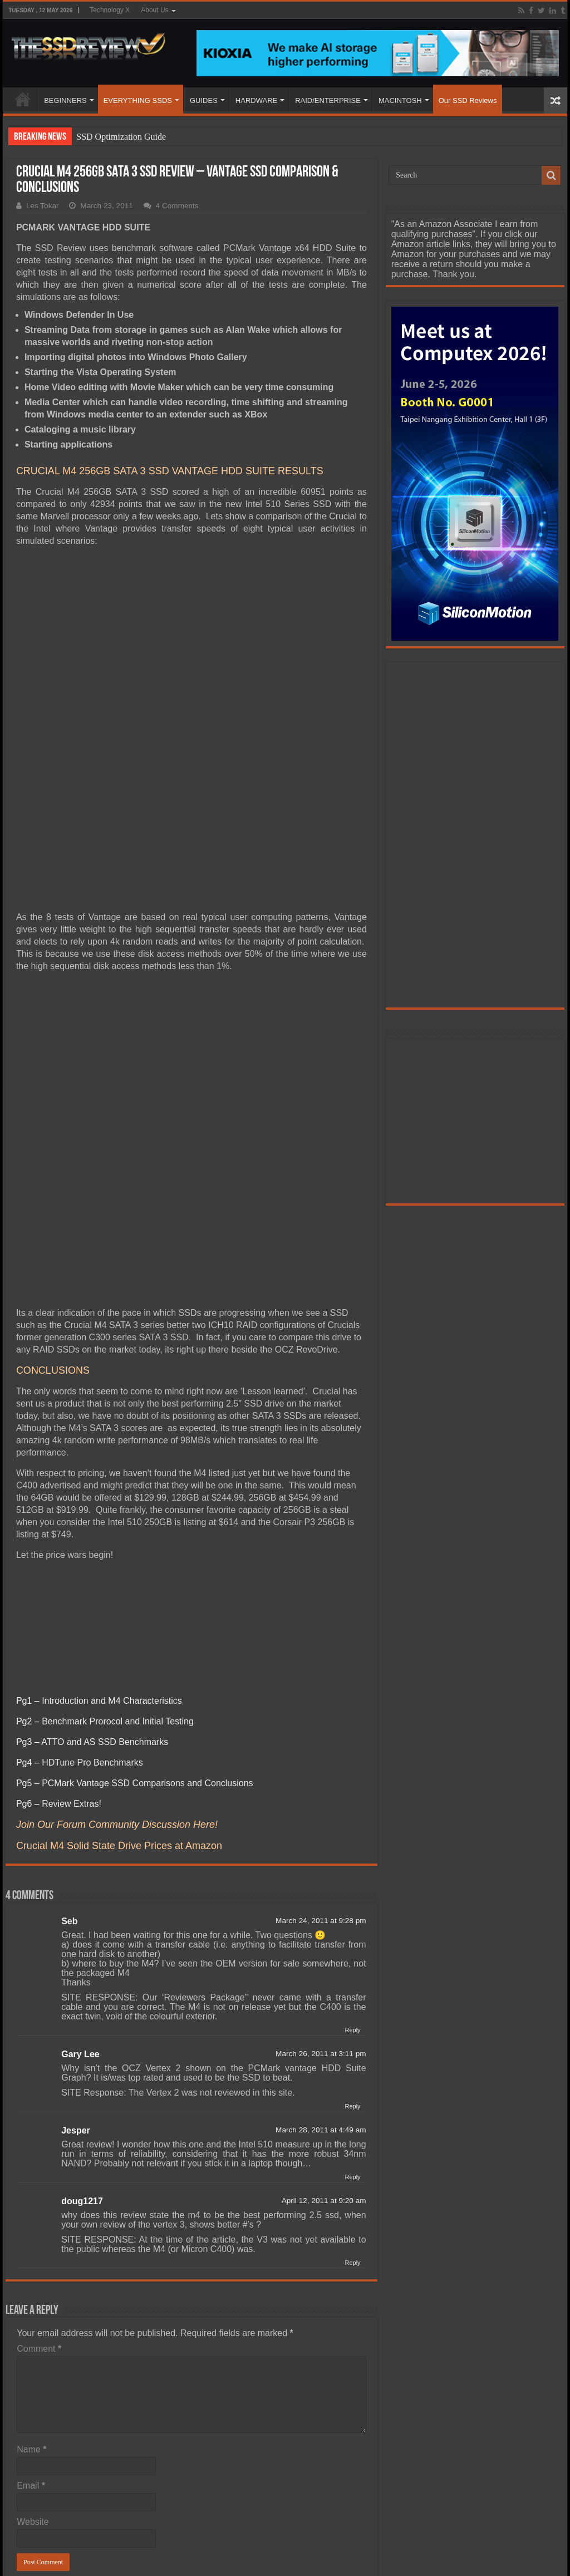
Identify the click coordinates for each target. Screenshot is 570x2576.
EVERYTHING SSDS (138, 100)
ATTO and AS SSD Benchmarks (104, 1614)
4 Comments (177, 205)
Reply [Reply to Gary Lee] (352, 1978)
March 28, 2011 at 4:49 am (321, 2002)
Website (33, 2394)
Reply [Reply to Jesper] (352, 2049)
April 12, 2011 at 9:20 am (324, 2073)
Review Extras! (71, 1676)
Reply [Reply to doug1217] (352, 2135)
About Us (154, 10)
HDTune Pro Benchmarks (92, 1635)
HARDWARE (256, 100)
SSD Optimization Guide (121, 136)
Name (31, 2322)
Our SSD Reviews (468, 100)
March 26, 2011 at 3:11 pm (321, 1926)
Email (31, 2358)
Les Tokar (42, 205)
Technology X (110, 10)
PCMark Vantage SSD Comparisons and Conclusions (147, 1655)
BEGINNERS (65, 100)
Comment (39, 2221)
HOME (22, 99)
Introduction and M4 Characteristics (112, 1573)
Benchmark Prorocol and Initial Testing (118, 1594)
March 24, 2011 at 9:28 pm (321, 1793)
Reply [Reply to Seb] (352, 1902)
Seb (69, 1793)
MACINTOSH (400, 100)
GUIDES (204, 100)
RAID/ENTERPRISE (328, 100)
